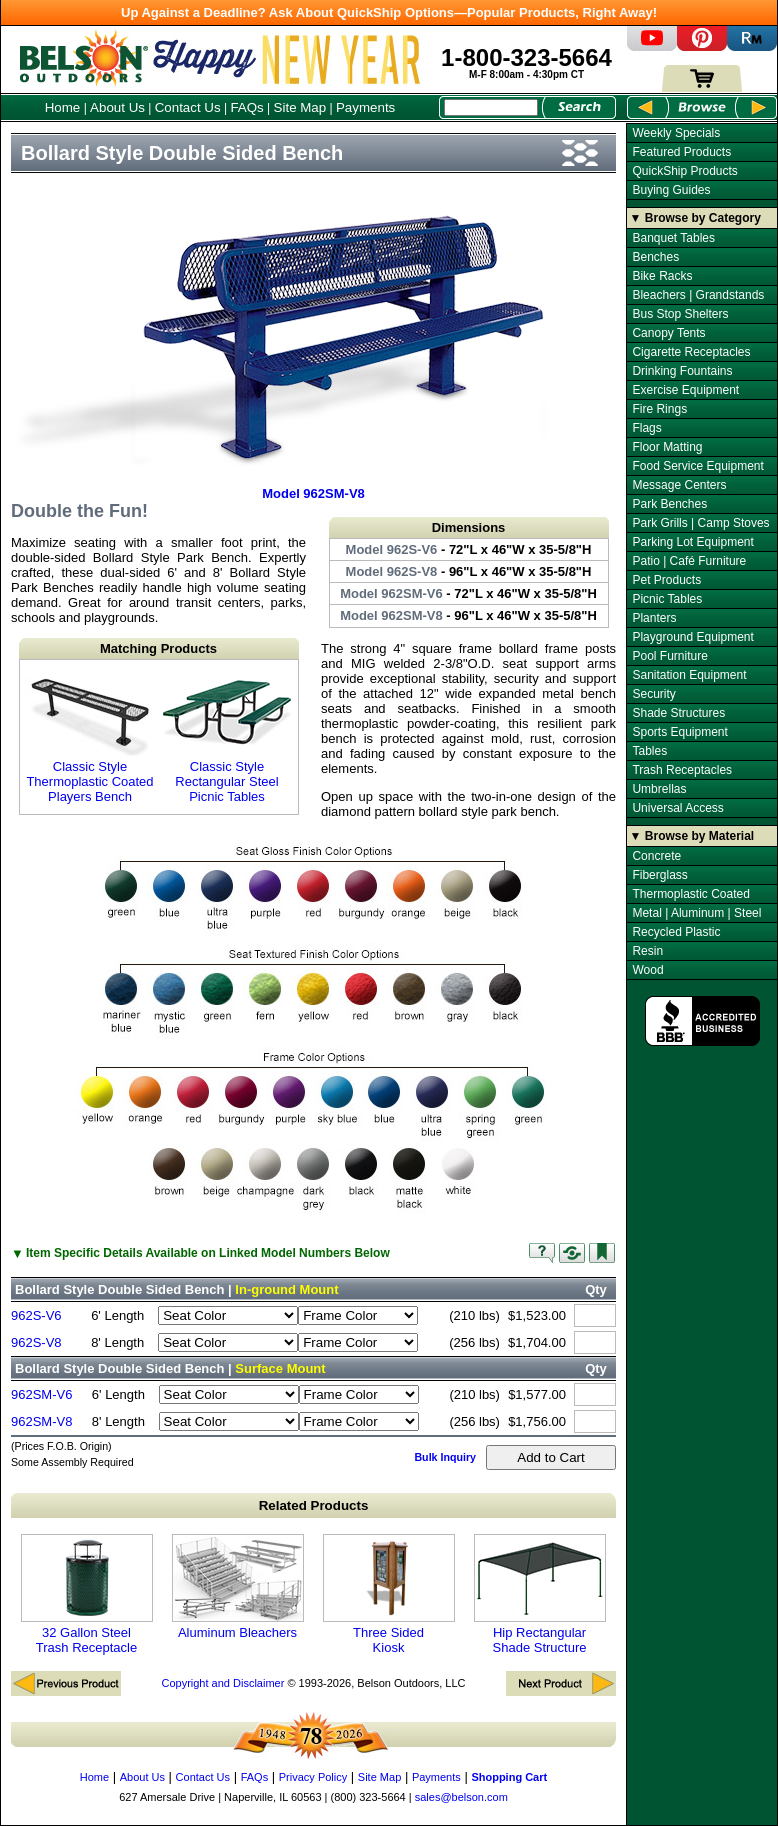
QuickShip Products (684, 171)
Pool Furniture (669, 656)
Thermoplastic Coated (690, 894)
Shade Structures (678, 713)
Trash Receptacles (682, 770)
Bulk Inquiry (445, 1457)
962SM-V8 (41, 1421)
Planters (654, 618)
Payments (365, 107)
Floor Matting (667, 447)
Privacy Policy (313, 1777)
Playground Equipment (692, 637)
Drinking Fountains (682, 371)
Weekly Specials (676, 133)
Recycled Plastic (676, 932)
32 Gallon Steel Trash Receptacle (87, 1594)
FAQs (246, 107)
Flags (646, 428)
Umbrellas (659, 789)
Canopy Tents (668, 333)
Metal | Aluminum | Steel (696, 913)
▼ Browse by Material (692, 836)
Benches (655, 257)
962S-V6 (36, 1315)
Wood (647, 970)
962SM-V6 (41, 1394)
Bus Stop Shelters (680, 314)
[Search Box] (491, 107)
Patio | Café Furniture (689, 561)
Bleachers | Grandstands (698, 295)
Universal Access (677, 808)
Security (653, 694)
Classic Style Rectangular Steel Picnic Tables (227, 737)
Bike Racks (662, 276)
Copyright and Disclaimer (222, 1683)
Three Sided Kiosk (389, 1594)
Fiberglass (659, 875)
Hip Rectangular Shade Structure (540, 1594)
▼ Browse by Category (695, 218)
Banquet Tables (673, 238)
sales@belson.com (461, 1797)
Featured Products (681, 152)
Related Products (314, 1505)
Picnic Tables (667, 599)
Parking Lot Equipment (692, 542)
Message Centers (679, 485)
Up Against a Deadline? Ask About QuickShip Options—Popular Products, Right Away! (389, 12)
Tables (649, 751)
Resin (647, 951)
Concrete (656, 856)
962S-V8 (36, 1342)
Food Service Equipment (697, 466)
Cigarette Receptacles (691, 352)
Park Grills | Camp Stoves (700, 523)
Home (63, 107)
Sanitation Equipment (689, 675)
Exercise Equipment (685, 390)
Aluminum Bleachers (238, 1587)
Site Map (300, 107)
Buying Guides (671, 190)
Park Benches (669, 504)
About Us (117, 107)
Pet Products (666, 580)
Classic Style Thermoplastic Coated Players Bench (90, 737)
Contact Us (188, 107)
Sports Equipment (679, 732)
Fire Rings (659, 409)
